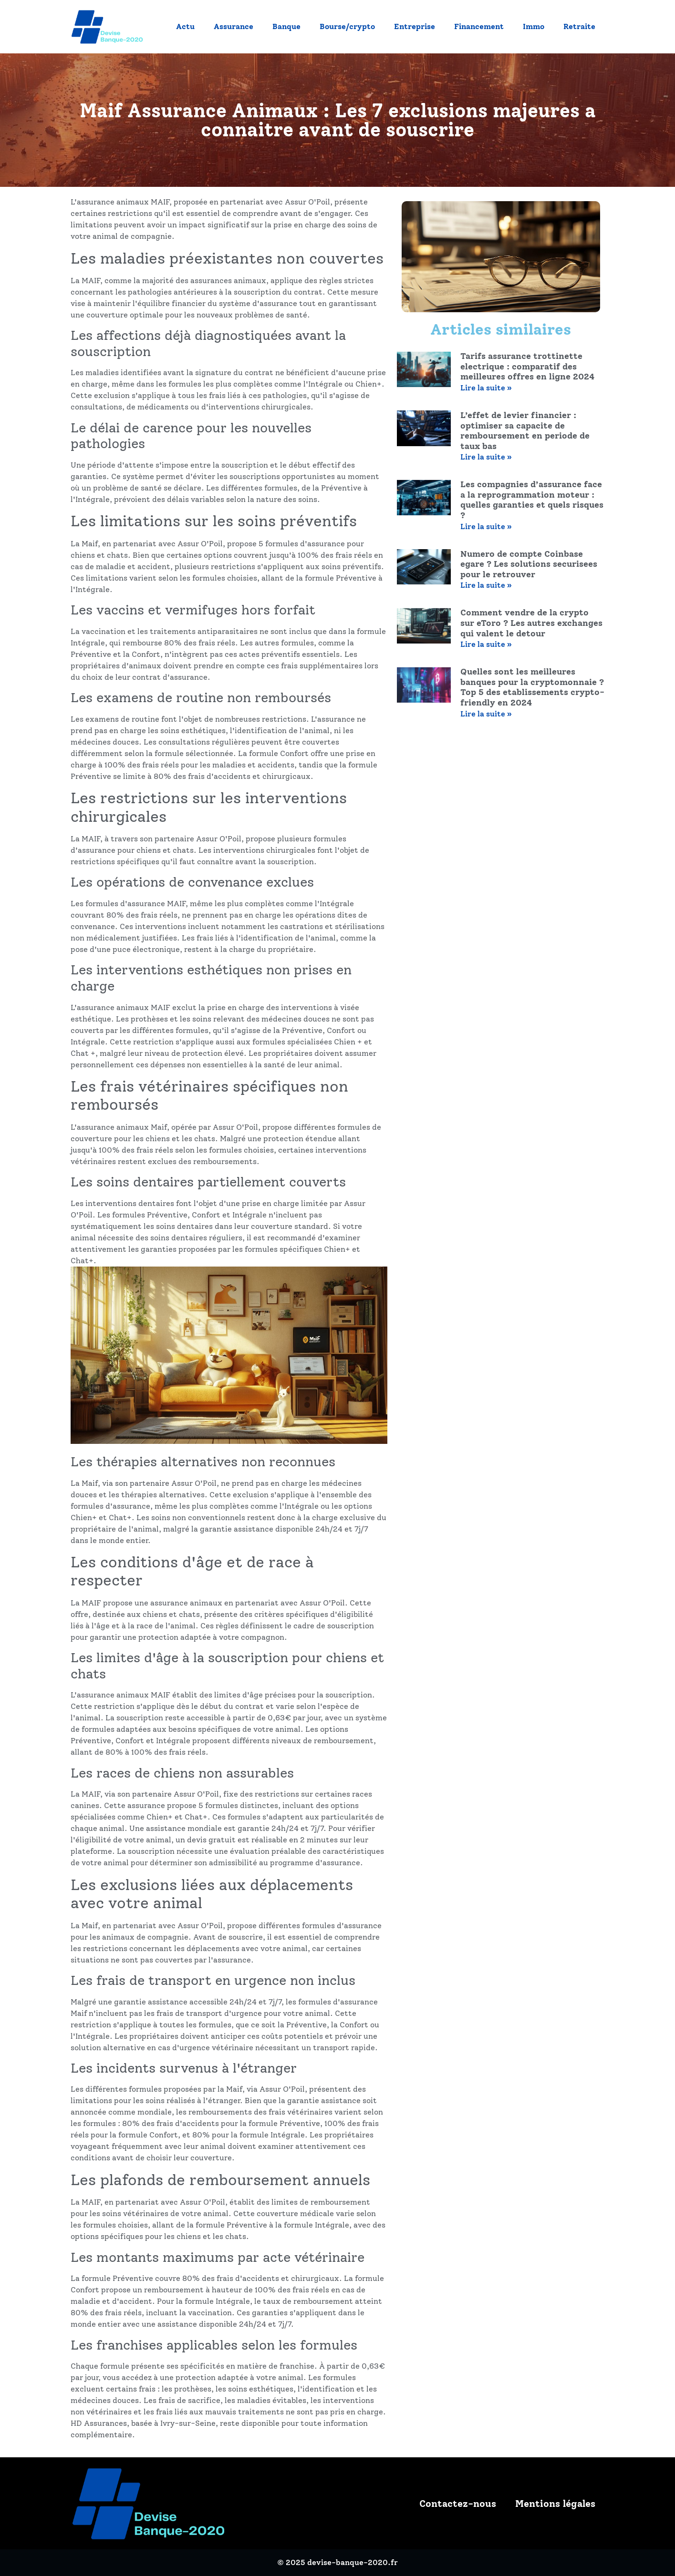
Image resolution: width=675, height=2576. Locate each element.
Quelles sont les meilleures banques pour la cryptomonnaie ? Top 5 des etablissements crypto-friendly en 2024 (532, 687)
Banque (286, 26)
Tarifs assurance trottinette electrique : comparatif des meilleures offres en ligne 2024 (527, 366)
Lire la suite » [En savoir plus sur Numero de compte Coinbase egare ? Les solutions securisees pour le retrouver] (486, 585)
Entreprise (414, 26)
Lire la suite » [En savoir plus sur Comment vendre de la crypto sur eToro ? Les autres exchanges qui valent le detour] (486, 644)
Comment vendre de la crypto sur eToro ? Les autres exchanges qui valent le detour (531, 622)
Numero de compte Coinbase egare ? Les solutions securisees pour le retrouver (528, 564)
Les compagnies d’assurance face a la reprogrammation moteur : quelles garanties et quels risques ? (531, 500)
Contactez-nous (457, 2503)
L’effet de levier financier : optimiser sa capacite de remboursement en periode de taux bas (525, 430)
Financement (479, 26)
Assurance (233, 26)
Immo (533, 26)
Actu (185, 26)
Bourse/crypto (347, 26)
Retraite (579, 26)
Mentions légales (555, 2503)
